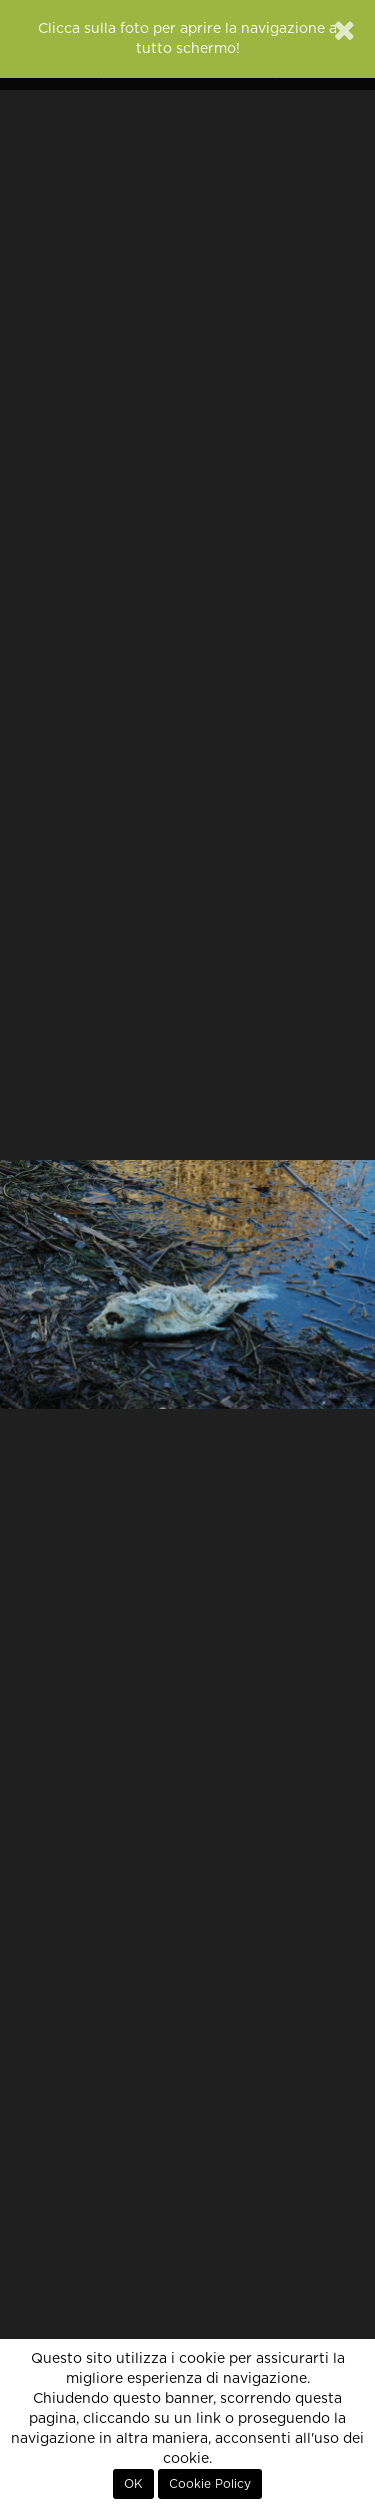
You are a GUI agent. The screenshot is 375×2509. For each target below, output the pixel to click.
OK (133, 2484)
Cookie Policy (210, 2484)
